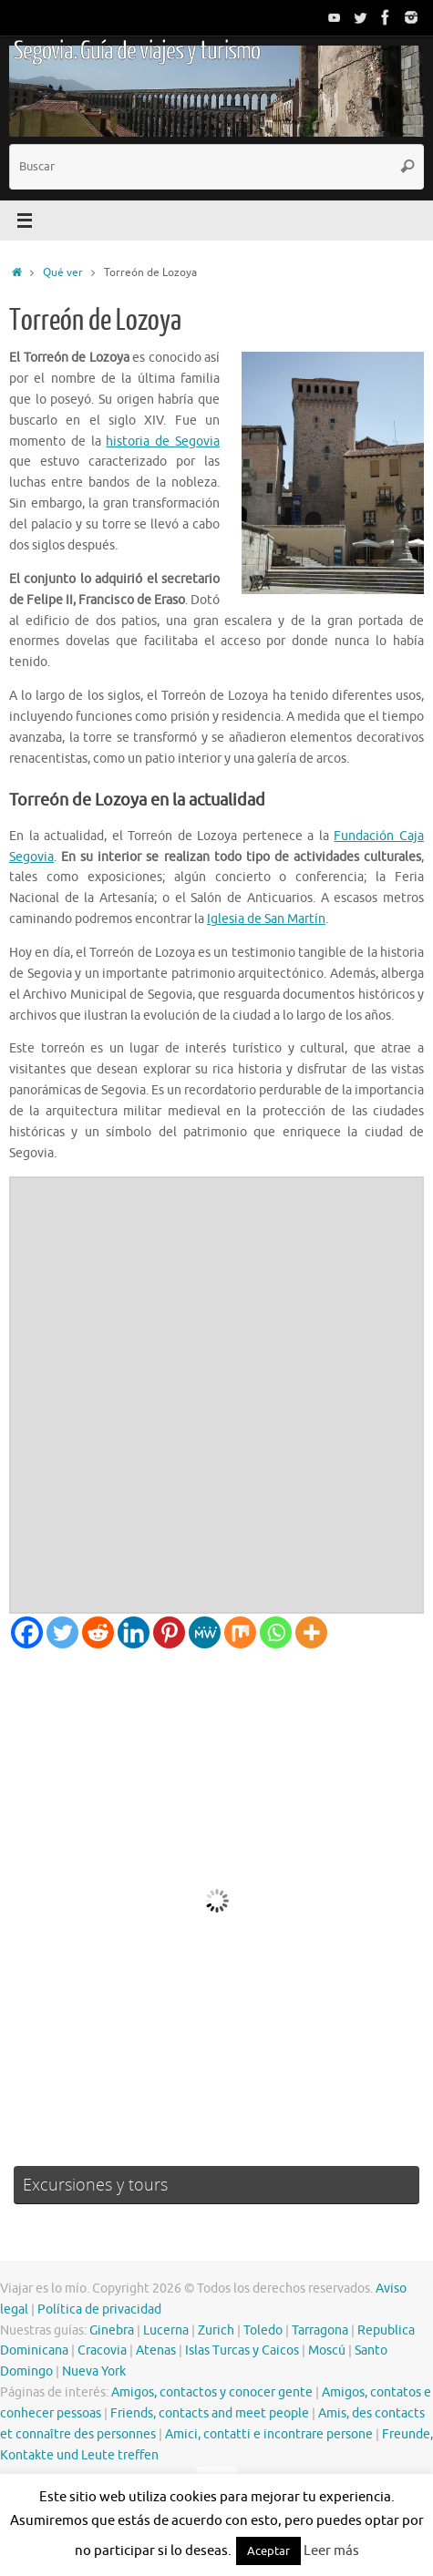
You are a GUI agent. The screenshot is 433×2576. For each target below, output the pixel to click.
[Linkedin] (133, 1632)
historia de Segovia (163, 441)
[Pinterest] (169, 1632)
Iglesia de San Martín (266, 919)
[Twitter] (62, 1632)
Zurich (216, 2330)
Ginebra (111, 2330)
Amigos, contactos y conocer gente (212, 2392)
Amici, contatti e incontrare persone (269, 2434)
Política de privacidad (99, 2309)
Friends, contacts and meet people (209, 2413)
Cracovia (102, 2350)
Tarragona (320, 2330)
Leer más (331, 2551)
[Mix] (240, 1632)
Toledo (263, 2330)
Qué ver (63, 272)
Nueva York (94, 2371)
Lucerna (166, 2330)
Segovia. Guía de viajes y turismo (137, 51)
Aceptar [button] (268, 2551)
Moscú (326, 2350)
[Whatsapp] (276, 1632)
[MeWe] (205, 1632)
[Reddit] (98, 1632)
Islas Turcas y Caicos (242, 2350)
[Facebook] (27, 1632)
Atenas (156, 2350)
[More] (311, 1632)
